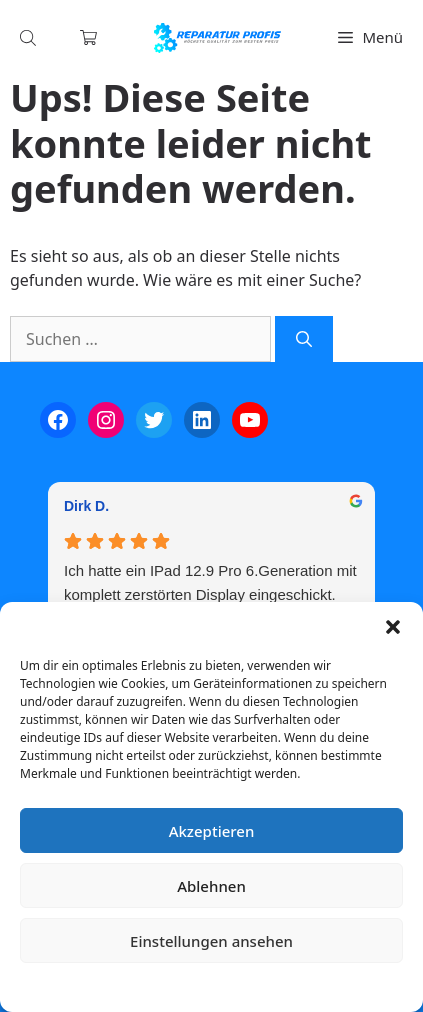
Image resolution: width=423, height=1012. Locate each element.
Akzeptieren (212, 831)
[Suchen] (304, 339)
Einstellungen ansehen (211, 941)
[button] (393, 627)
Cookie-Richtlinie (107, 986)
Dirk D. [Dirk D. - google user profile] (86, 506)
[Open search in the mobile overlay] (30, 37)
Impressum (331, 986)
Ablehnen (211, 886)
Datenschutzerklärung (226, 986)
